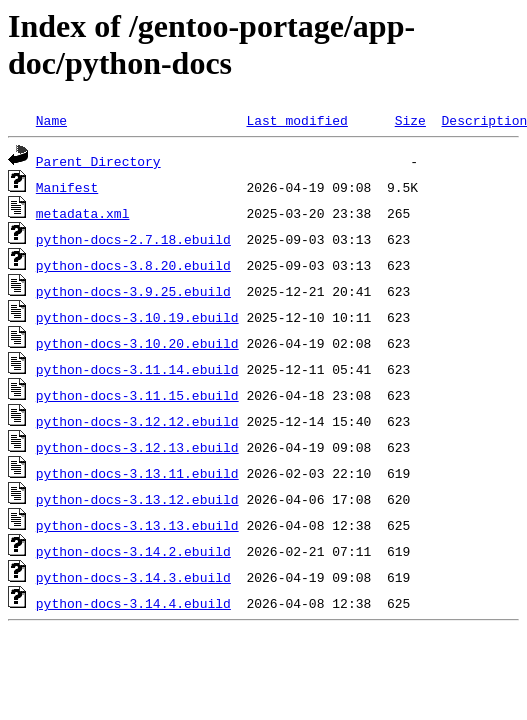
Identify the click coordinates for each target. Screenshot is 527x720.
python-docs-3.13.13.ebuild (137, 525)
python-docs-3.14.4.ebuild (133, 603)
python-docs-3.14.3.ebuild (133, 577)
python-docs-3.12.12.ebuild (137, 421)
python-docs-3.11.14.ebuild (137, 369)
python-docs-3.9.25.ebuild (133, 291)
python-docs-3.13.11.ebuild (137, 473)
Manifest (67, 187)
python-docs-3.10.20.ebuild (137, 343)
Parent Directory (98, 161)
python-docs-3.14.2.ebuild (133, 551)
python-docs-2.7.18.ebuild (133, 239)
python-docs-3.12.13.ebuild (137, 447)
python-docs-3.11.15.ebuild (137, 395)
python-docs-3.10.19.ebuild (137, 317)
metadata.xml (83, 213)
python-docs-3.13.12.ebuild (137, 499)
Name (51, 120)
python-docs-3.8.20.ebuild (133, 265)
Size (410, 120)
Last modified (296, 120)
